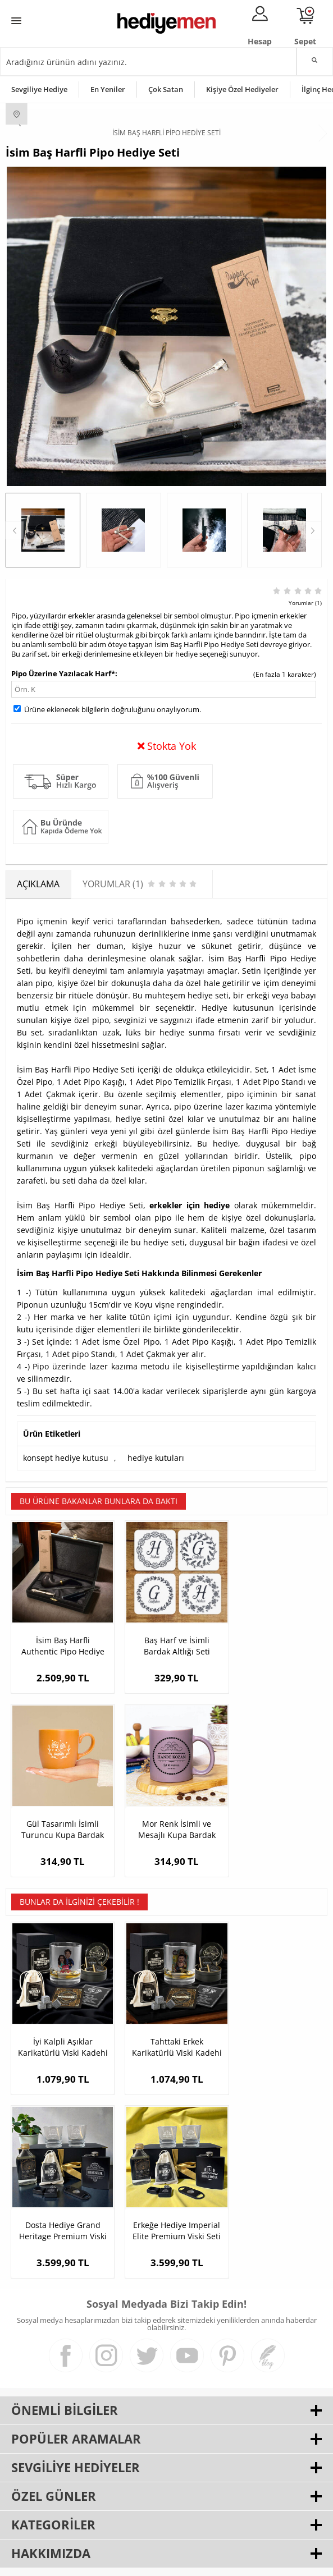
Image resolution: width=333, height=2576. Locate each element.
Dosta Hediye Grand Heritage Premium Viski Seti (273, 2026)
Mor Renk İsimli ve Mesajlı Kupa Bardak (59, 1815)
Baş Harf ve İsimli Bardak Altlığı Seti (166, 1638)
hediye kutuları (155, 1457)
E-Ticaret (132, 2561)
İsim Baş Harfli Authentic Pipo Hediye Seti (59, 1639)
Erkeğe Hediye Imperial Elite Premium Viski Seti (59, 2203)
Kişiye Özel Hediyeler (242, 89)
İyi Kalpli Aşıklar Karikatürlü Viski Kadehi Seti (59, 2026)
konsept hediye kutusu (65, 1457)
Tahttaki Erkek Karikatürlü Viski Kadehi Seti (166, 2026)
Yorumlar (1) (305, 603)
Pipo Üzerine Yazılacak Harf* (63, 673)
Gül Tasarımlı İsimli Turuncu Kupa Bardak (273, 1638)
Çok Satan (165, 89)
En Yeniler (107, 89)
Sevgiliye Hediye (39, 89)
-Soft (107, 2561)
